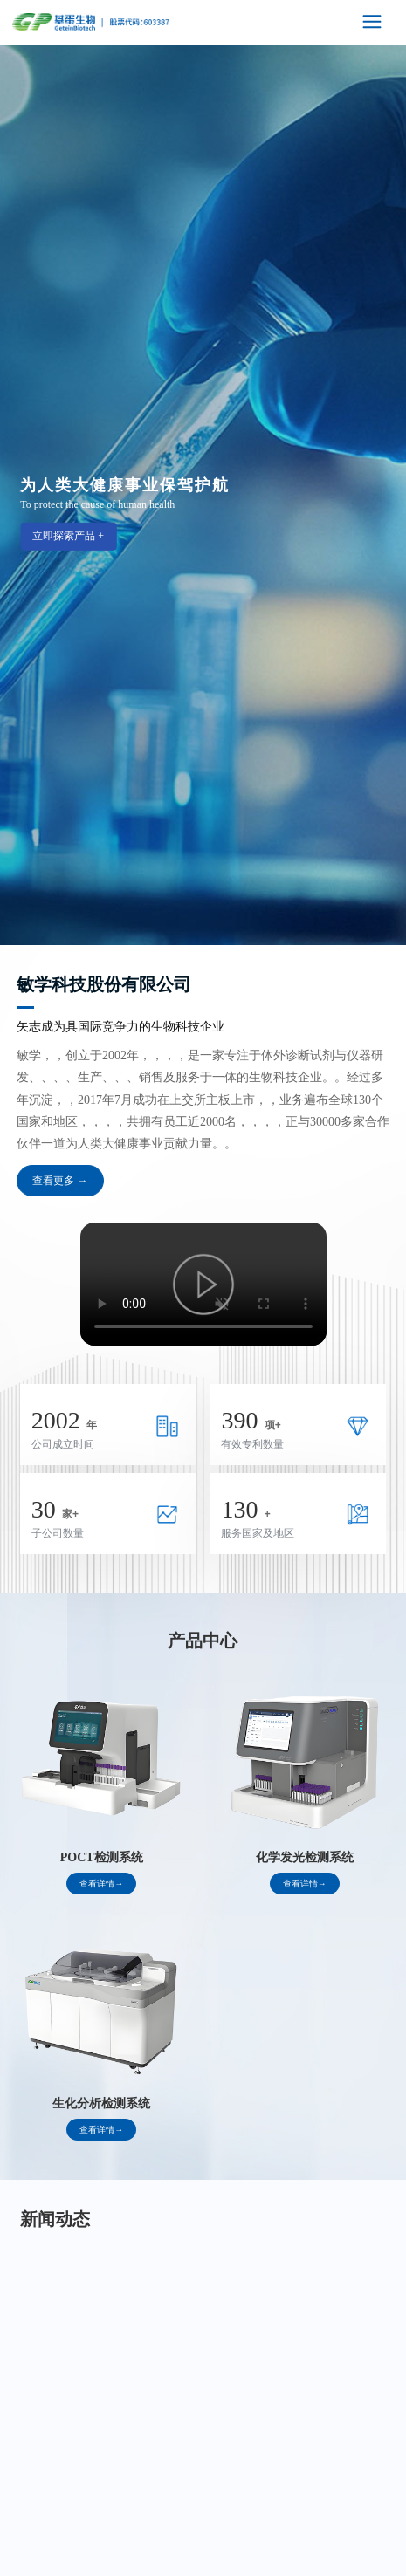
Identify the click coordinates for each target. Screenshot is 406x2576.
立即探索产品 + (68, 535)
